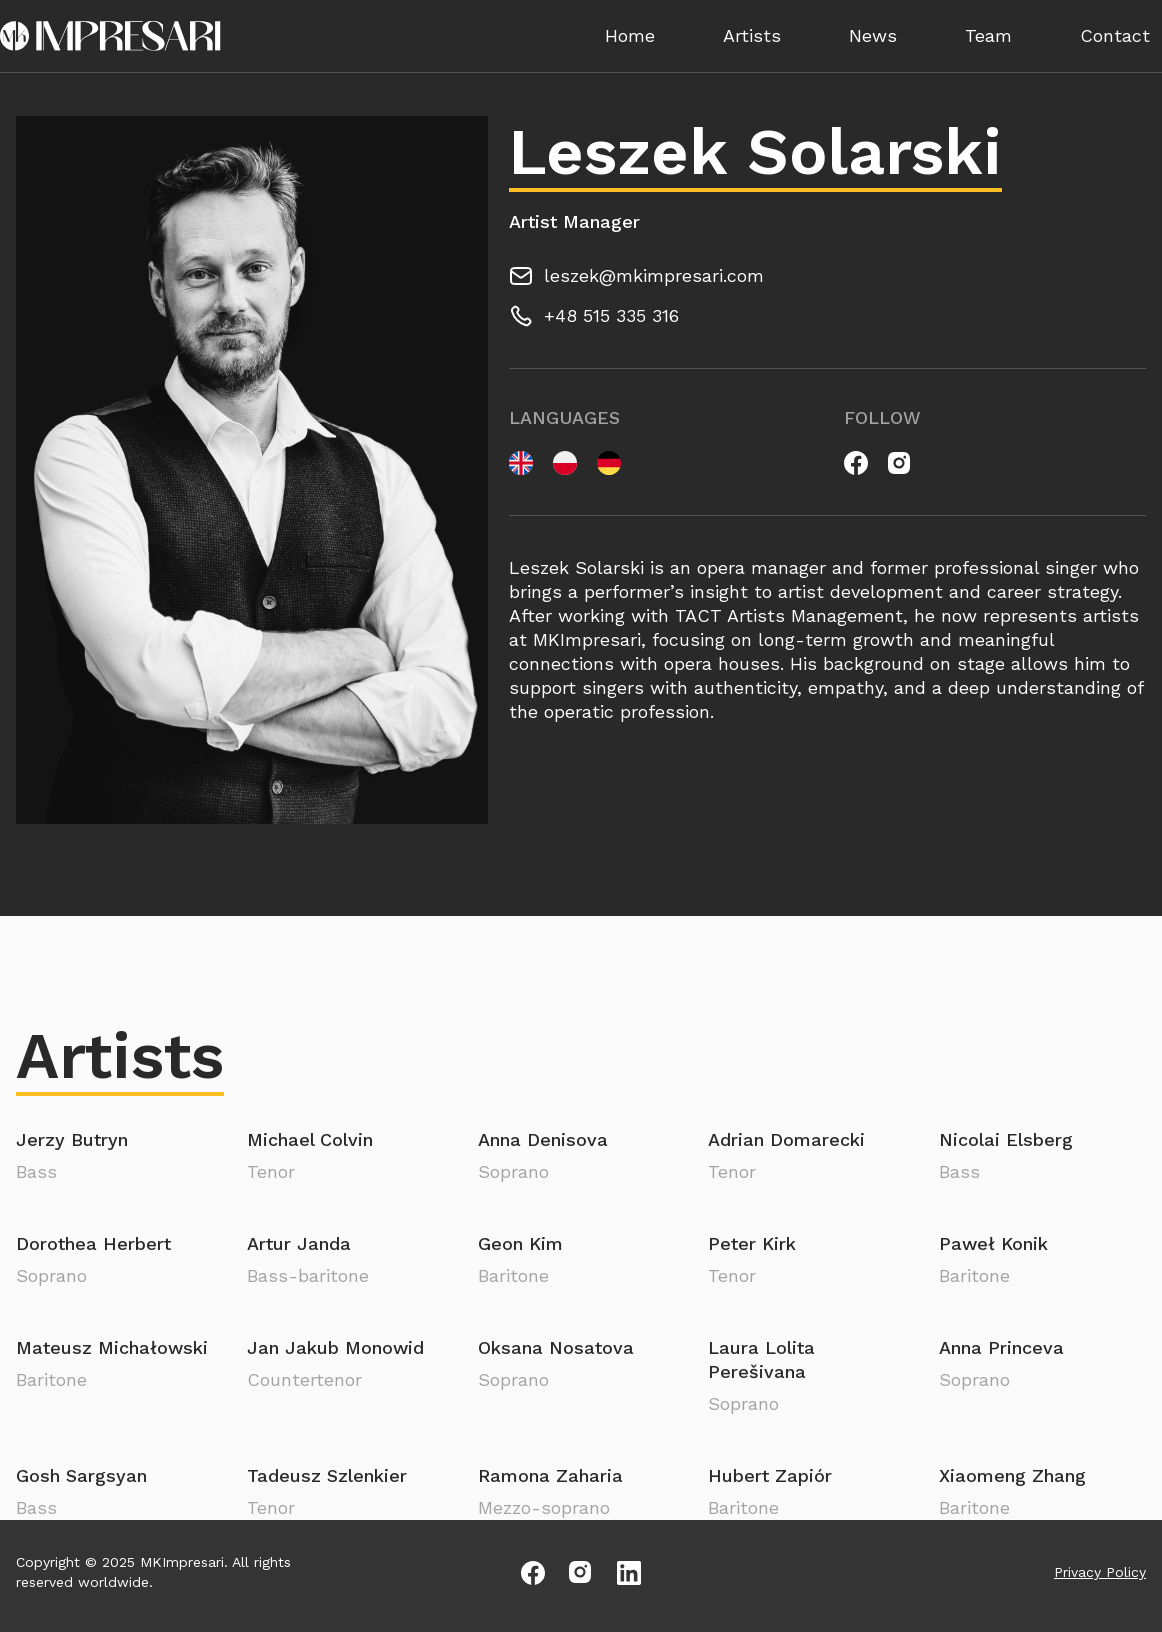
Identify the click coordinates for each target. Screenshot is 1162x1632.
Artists (752, 35)
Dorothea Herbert (93, 1243)
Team (988, 35)
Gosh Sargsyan (81, 1475)
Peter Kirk (752, 1243)
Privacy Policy (1100, 1572)
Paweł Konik (993, 1243)
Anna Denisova (543, 1139)
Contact (1115, 35)
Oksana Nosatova (556, 1347)
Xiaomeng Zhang (1012, 1475)
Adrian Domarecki (786, 1139)
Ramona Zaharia (550, 1475)
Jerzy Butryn (72, 1139)
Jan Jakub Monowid (335, 1347)
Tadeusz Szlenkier (327, 1475)
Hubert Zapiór (770, 1475)
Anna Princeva (1001, 1347)
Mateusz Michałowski (112, 1347)
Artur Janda (299, 1243)
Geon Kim (520, 1243)
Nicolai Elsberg (1006, 1139)
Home (630, 35)
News (873, 35)
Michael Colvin (310, 1139)
